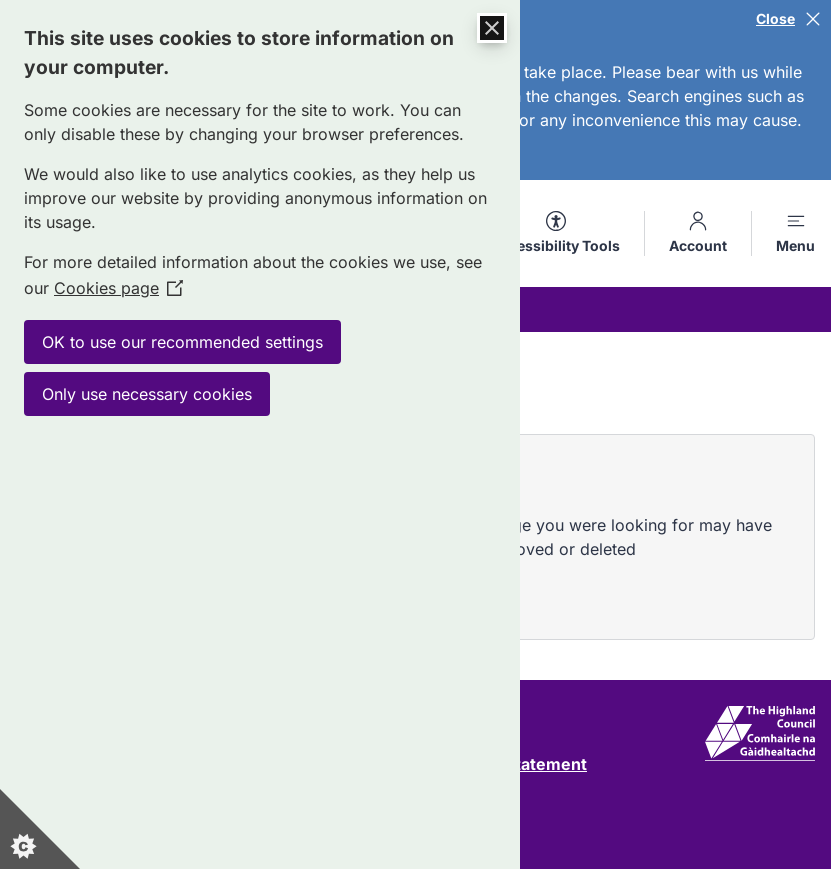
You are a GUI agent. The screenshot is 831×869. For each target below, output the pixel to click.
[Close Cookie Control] (492, 28)
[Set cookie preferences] (40, 829)
